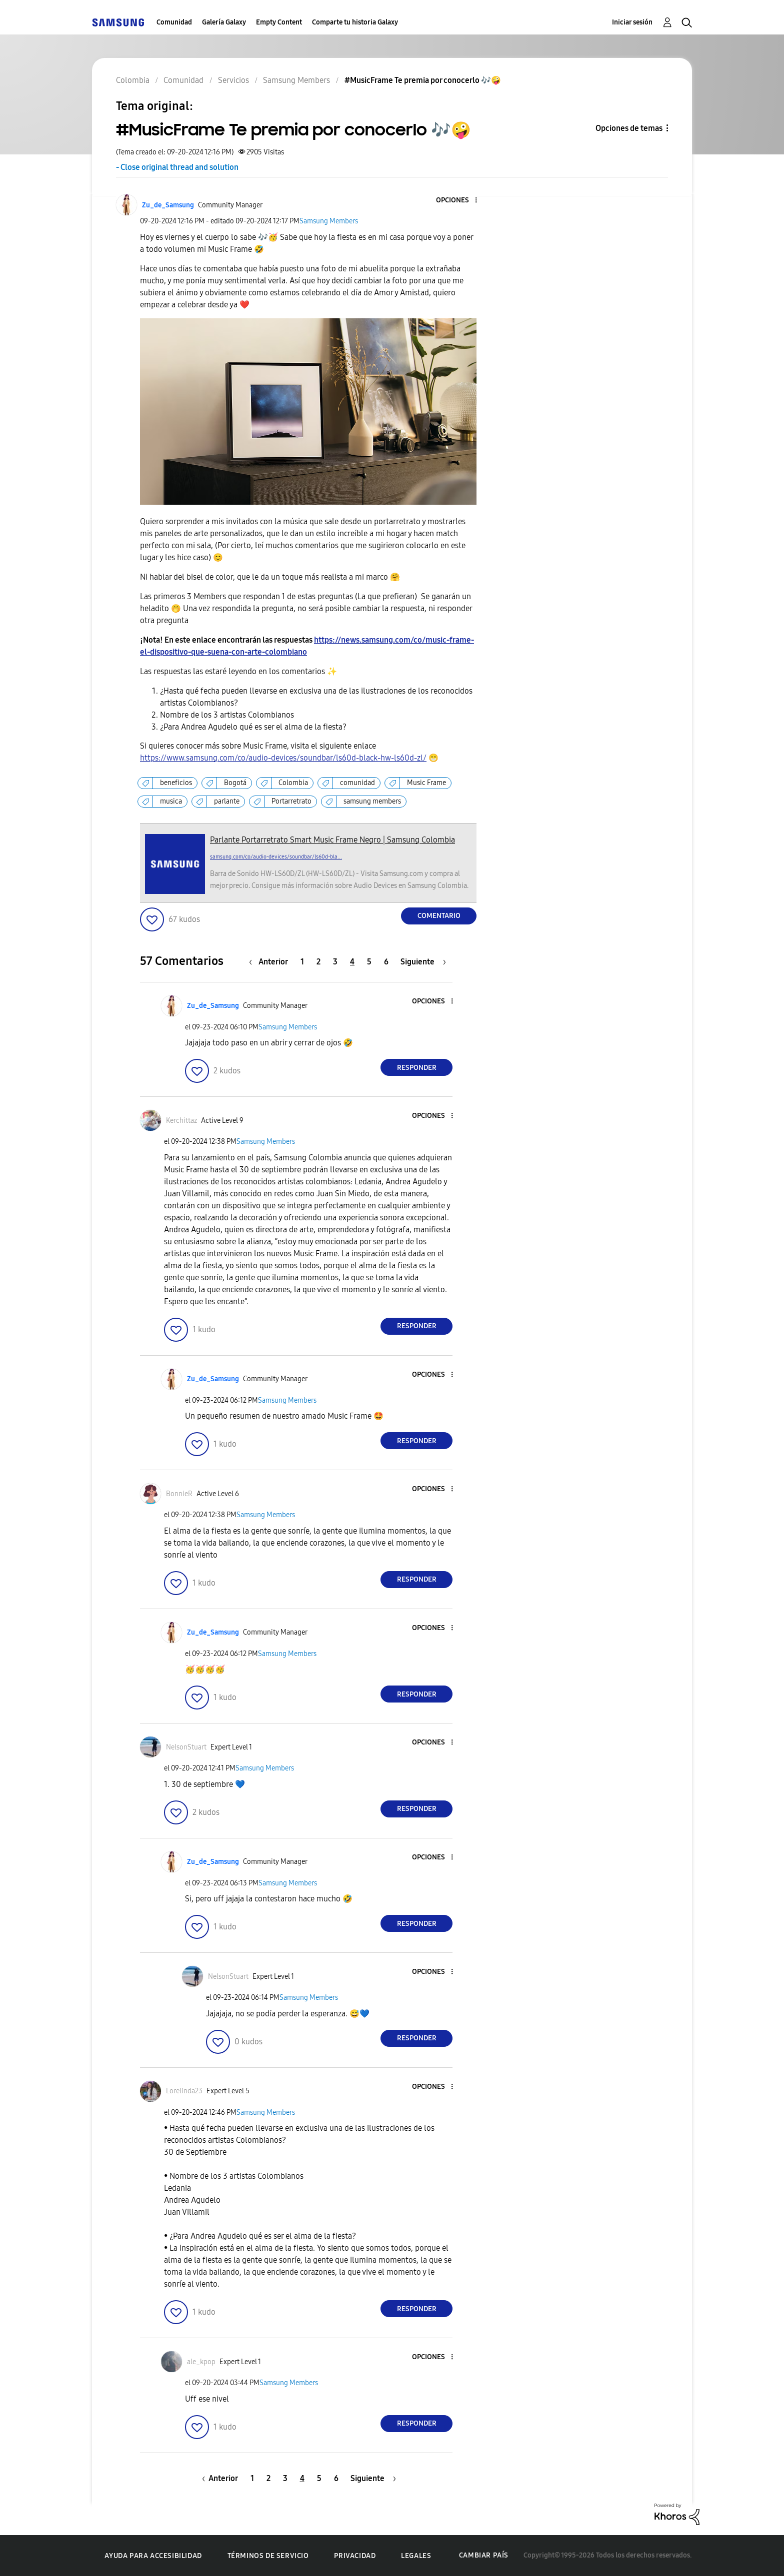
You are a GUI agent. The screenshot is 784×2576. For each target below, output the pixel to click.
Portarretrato (292, 801)
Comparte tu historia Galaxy (355, 22)
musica (171, 801)
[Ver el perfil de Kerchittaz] (181, 1120)
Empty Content (279, 22)
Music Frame (426, 783)
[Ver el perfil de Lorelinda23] (184, 2091)
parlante (227, 801)
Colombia (293, 783)
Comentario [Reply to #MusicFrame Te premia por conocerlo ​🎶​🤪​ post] (439, 915)
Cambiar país (483, 2555)
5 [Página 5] (369, 961)
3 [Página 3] (335, 961)
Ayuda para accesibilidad (153, 2556)
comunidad (357, 783)
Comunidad (174, 22)
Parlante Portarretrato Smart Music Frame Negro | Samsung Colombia (332, 840)
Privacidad (355, 2556)
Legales (416, 2556)
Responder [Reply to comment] (416, 1067)
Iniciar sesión (632, 22)
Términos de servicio (268, 2556)
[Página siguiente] (423, 961)
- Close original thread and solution (177, 167)
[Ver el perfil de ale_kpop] (201, 2362)
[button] (459, 200)
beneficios (176, 783)
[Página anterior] (271, 961)
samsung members (372, 801)
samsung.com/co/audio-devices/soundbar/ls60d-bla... (276, 857)
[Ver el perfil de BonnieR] (179, 1494)
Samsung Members (329, 221)
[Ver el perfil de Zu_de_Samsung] (168, 205)
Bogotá (235, 783)
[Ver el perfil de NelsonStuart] (186, 1747)
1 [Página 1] (302, 961)
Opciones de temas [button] (629, 128)
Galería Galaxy (224, 22)
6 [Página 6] (386, 961)
